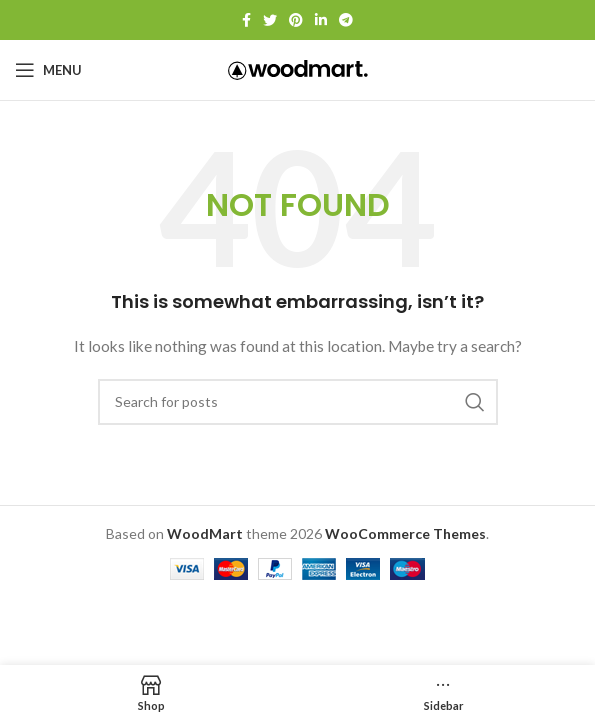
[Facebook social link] (246, 20)
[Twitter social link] (270, 20)
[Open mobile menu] (48, 70)
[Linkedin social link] (321, 20)
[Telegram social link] (346, 20)
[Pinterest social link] (296, 20)
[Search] (298, 402)
